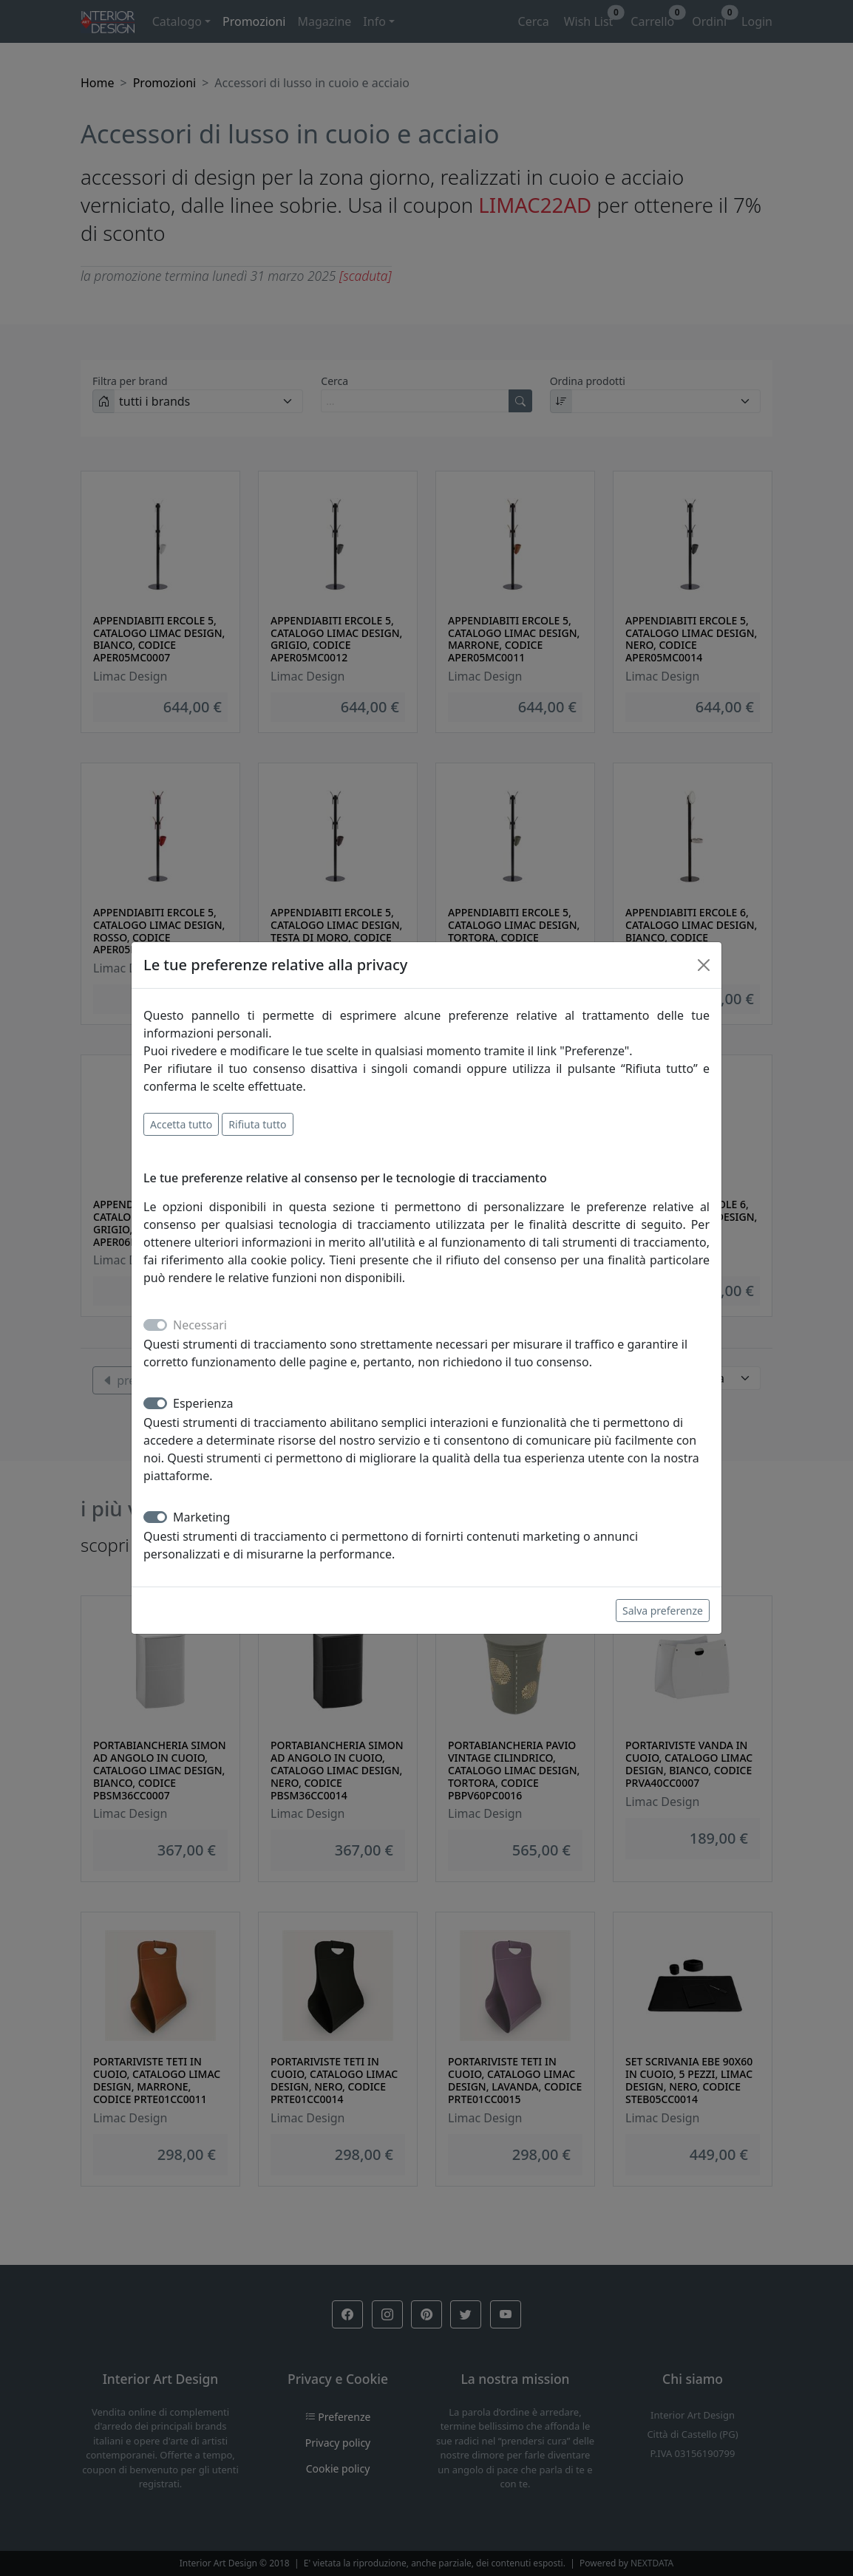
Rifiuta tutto (257, 1124)
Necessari (200, 1325)
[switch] (155, 1403)
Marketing (201, 1517)
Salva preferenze (662, 1611)
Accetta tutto (181, 1124)
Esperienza (203, 1403)
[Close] (704, 965)
